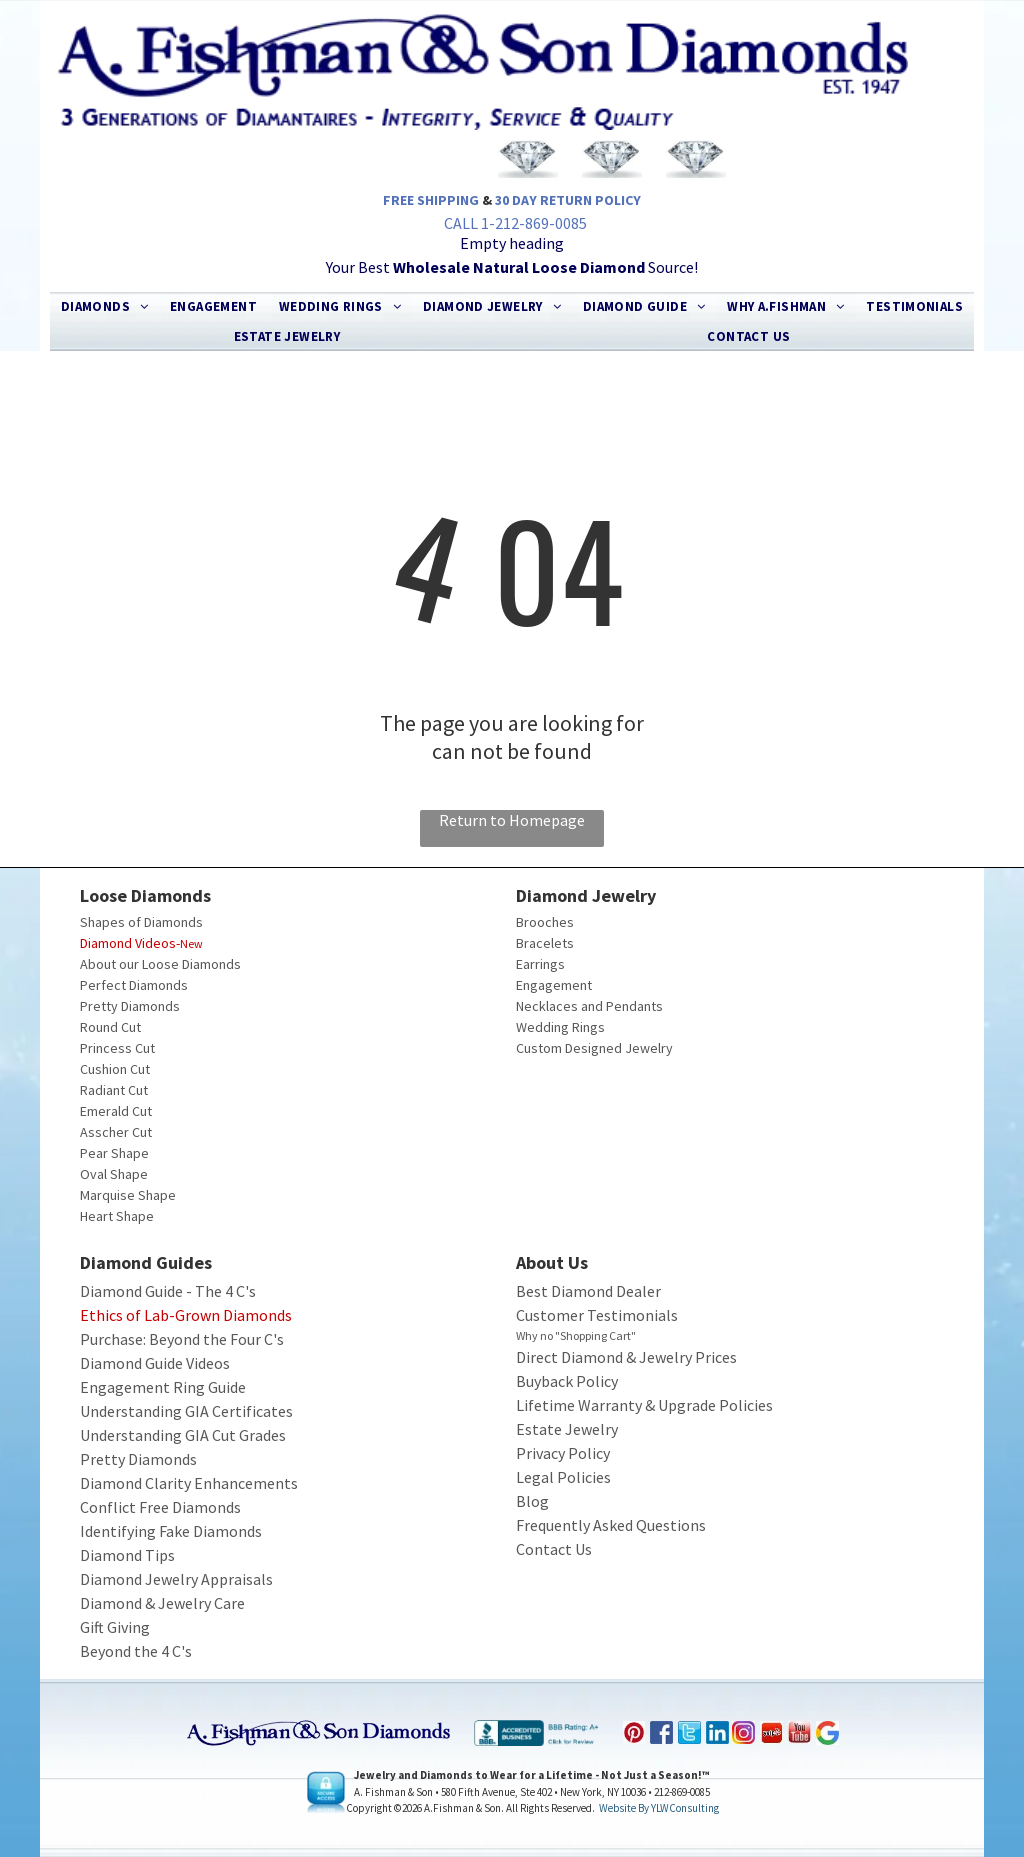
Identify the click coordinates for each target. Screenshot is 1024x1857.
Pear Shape (114, 1153)
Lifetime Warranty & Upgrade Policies (644, 1405)
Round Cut (110, 1027)
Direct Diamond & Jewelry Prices (626, 1357)
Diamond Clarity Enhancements (189, 1483)
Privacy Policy (563, 1453)
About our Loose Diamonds (160, 964)
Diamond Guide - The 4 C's (168, 1291)
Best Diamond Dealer (588, 1291)
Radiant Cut (114, 1090)
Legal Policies (563, 1477)
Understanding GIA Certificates (186, 1411)
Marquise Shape (128, 1195)
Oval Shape (114, 1174)
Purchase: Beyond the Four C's (182, 1339)
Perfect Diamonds (134, 985)
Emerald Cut (116, 1111)
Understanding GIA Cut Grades (183, 1435)
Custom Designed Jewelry (594, 1048)
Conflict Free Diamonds (160, 1507)
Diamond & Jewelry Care (162, 1603)
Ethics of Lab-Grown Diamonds (186, 1315)
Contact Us (554, 1549)
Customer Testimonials (597, 1315)
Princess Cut (117, 1048)
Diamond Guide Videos (155, 1363)
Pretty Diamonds (130, 1006)
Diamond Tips (127, 1555)
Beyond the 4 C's (136, 1651)
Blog (532, 1501)
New (191, 943)
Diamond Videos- (130, 943)
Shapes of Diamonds (141, 922)
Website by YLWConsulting (659, 1808)
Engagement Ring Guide (163, 1387)
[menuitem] (105, 307)
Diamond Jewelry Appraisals (176, 1579)
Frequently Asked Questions (611, 1525)
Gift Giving (115, 1627)
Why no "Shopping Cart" (576, 1335)
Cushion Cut (115, 1069)
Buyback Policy (567, 1381)
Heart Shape (117, 1216)
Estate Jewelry (567, 1429)
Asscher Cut (116, 1132)
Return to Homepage (512, 820)
